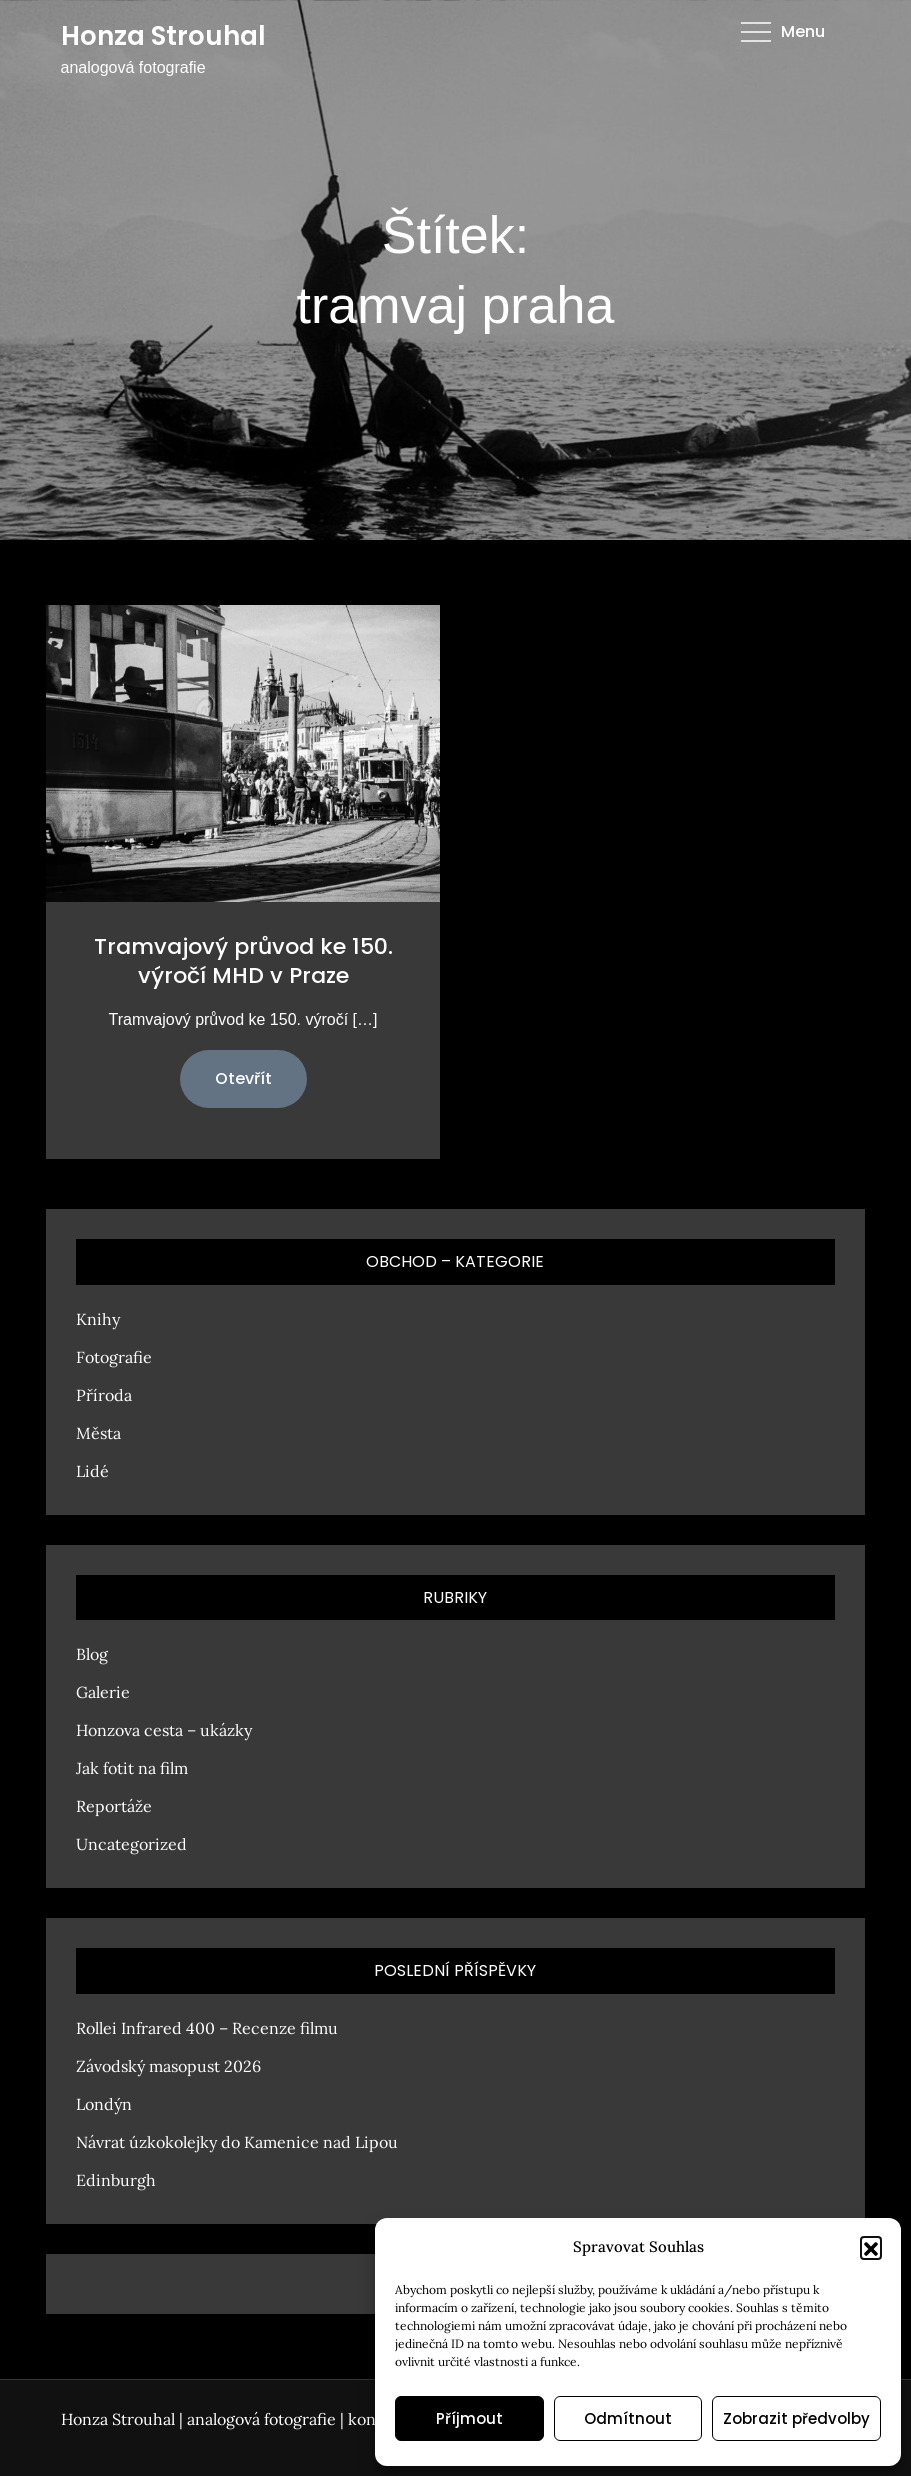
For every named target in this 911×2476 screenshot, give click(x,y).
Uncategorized (131, 1844)
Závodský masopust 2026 (168, 2066)
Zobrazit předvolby (796, 2418)
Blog (92, 1654)
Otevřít (243, 1078)
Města (98, 1433)
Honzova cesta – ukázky (164, 1730)
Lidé (92, 1471)
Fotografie (114, 1357)
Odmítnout (628, 2418)
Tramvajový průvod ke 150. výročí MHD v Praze (243, 961)
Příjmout (469, 2418)
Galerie (103, 1692)
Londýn (104, 2104)
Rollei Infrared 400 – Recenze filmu (207, 2028)
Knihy (98, 1319)
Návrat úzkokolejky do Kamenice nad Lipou (237, 2142)
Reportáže (114, 1806)
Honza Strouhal (163, 36)
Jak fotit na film (132, 1768)
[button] (871, 2247)
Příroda (104, 1395)
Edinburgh (116, 2180)
